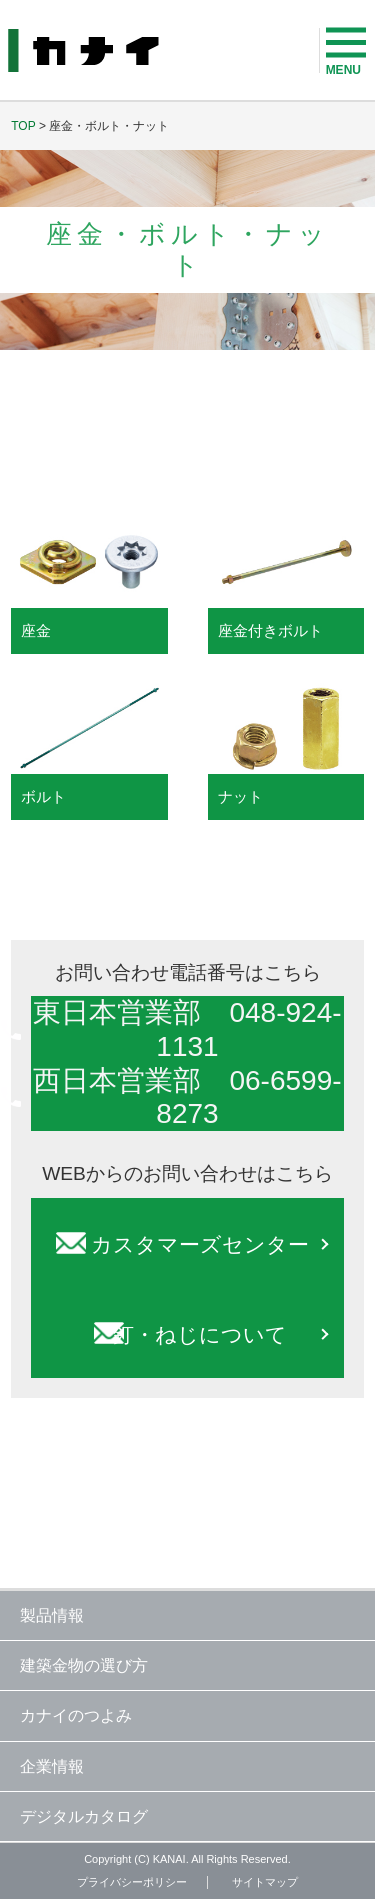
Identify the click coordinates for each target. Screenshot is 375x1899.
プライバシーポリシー (132, 1882)
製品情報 (52, 1615)
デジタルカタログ (84, 1816)
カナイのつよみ (76, 1715)
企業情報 (52, 1766)
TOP (23, 126)
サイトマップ (265, 1882)
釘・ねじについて (200, 1334)
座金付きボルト (270, 630)
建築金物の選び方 (84, 1665)
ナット (240, 796)
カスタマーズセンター (200, 1244)
